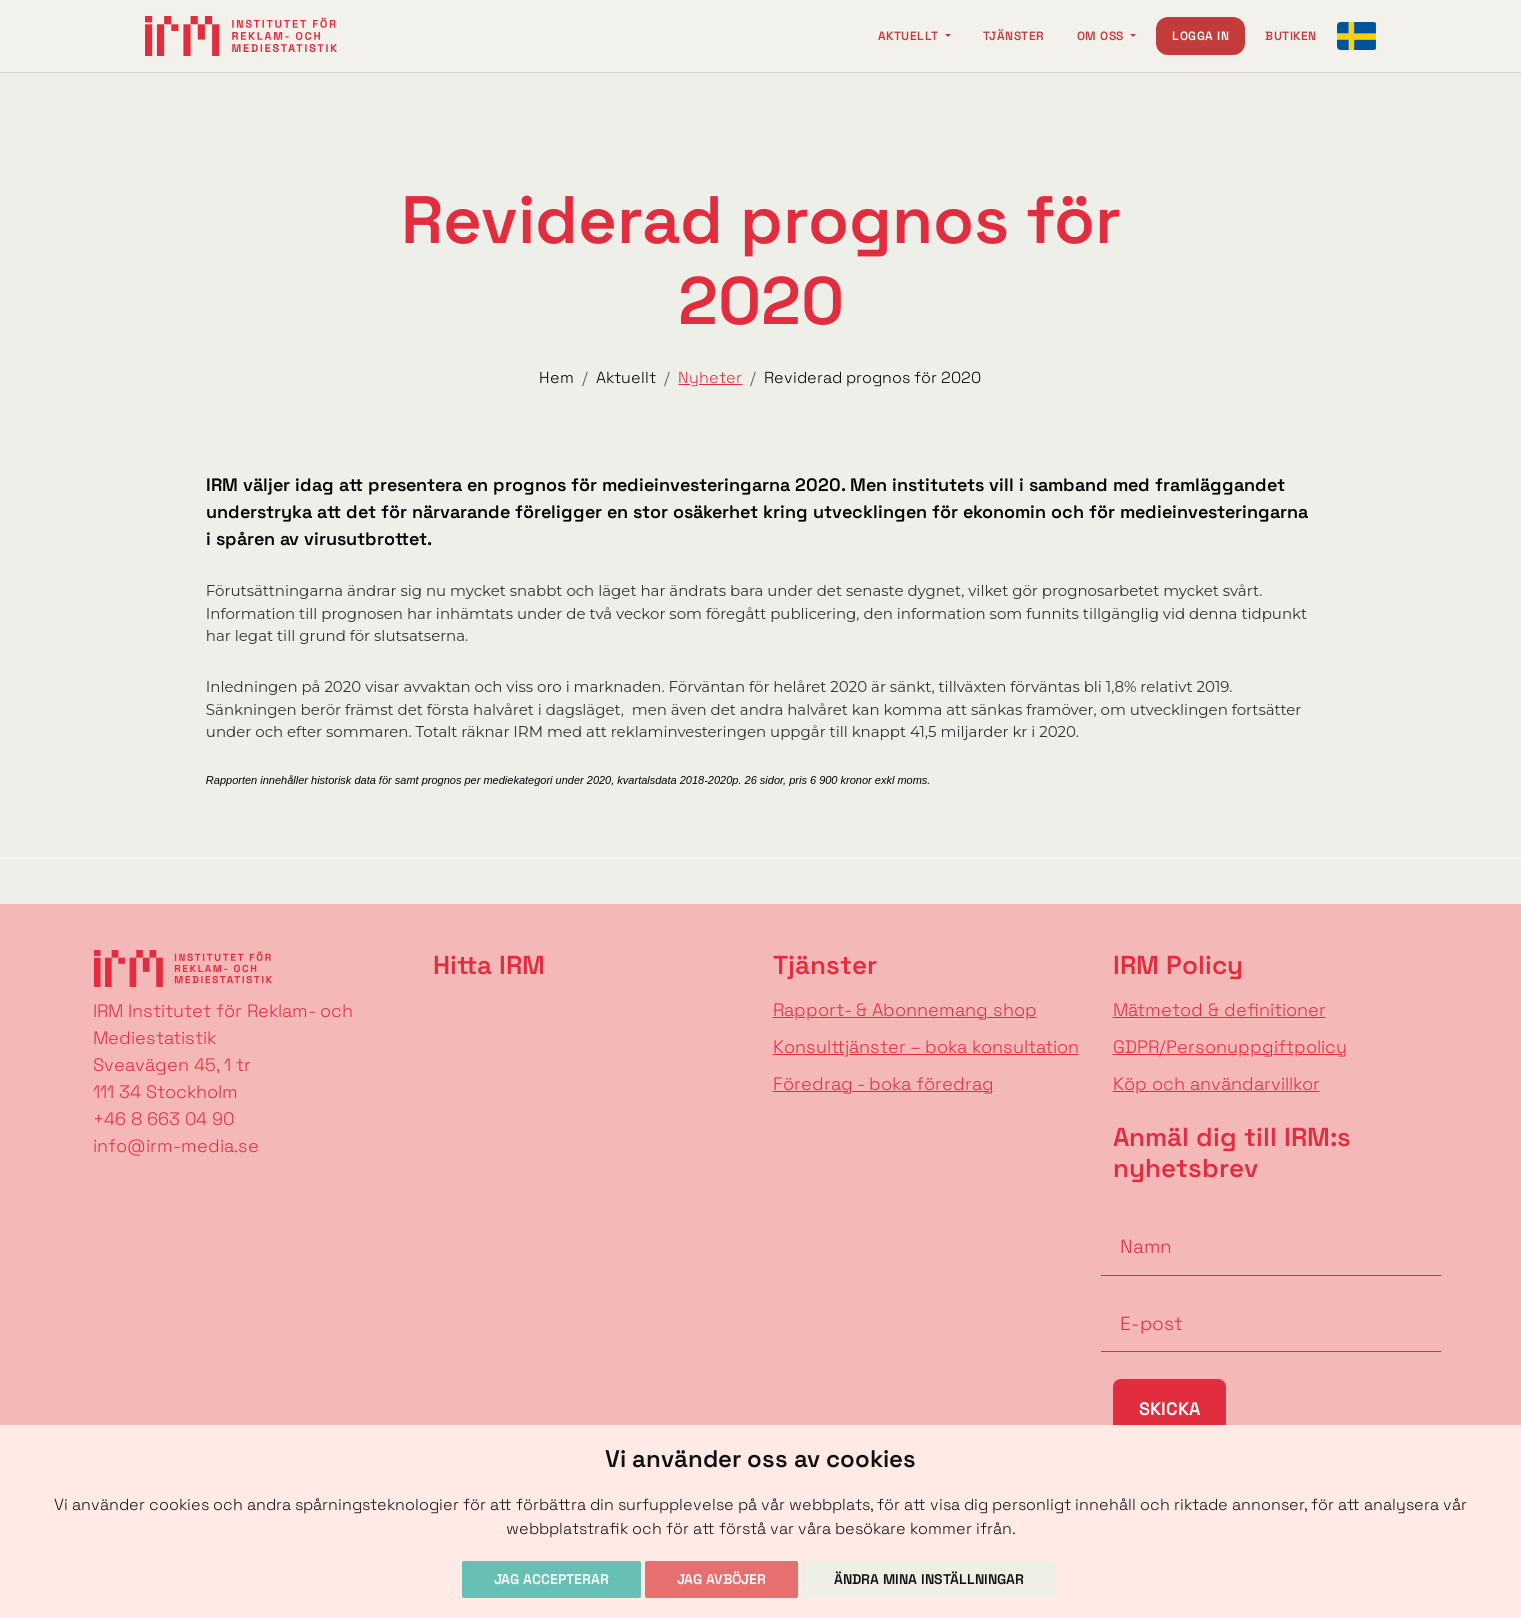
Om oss (1102, 36)
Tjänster (1014, 36)
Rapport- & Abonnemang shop (905, 1009)
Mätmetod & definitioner (1219, 1009)
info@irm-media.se (176, 1145)
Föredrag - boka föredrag (883, 1083)
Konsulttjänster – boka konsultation (926, 1046)
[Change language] (1357, 36)
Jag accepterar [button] (551, 1579)
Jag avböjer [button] (721, 1579)
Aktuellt (910, 36)
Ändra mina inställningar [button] (929, 1579)
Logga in (1200, 36)
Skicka (1169, 1408)
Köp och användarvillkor (1216, 1083)
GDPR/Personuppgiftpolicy (1230, 1046)
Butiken (1290, 36)
